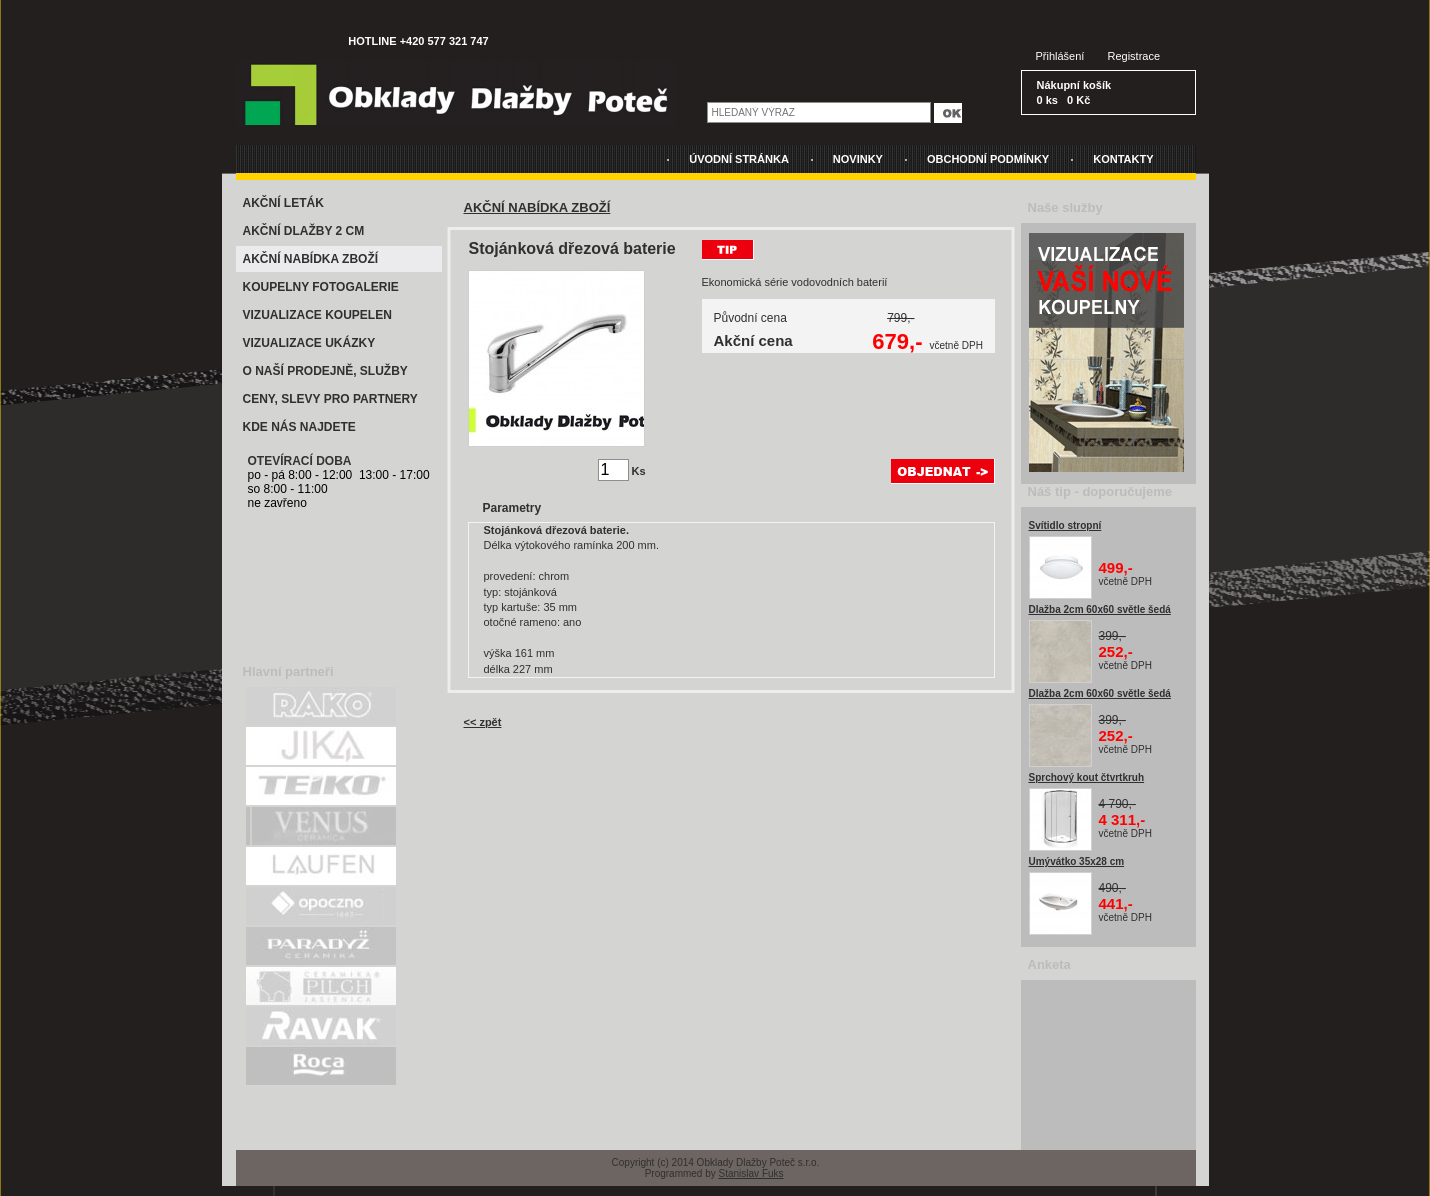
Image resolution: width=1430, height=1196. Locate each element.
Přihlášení (1060, 56)
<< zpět (483, 722)
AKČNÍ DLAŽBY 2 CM (304, 231)
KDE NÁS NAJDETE (299, 427)
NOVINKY (858, 159)
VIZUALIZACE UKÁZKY (309, 343)
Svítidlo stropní (1065, 525)
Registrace (1134, 56)
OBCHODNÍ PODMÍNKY (988, 159)
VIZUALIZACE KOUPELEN (317, 315)
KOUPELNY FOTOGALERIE (321, 287)
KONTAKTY (1123, 159)
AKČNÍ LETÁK (283, 203)
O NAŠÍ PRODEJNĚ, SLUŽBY (325, 371)
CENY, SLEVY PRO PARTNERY (330, 399)
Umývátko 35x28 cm (1077, 861)
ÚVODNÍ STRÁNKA (739, 159)
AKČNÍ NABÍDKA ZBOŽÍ (311, 259)
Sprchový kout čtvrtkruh (1087, 777)
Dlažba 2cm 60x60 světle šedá (1100, 609)
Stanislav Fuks (751, 1173)
